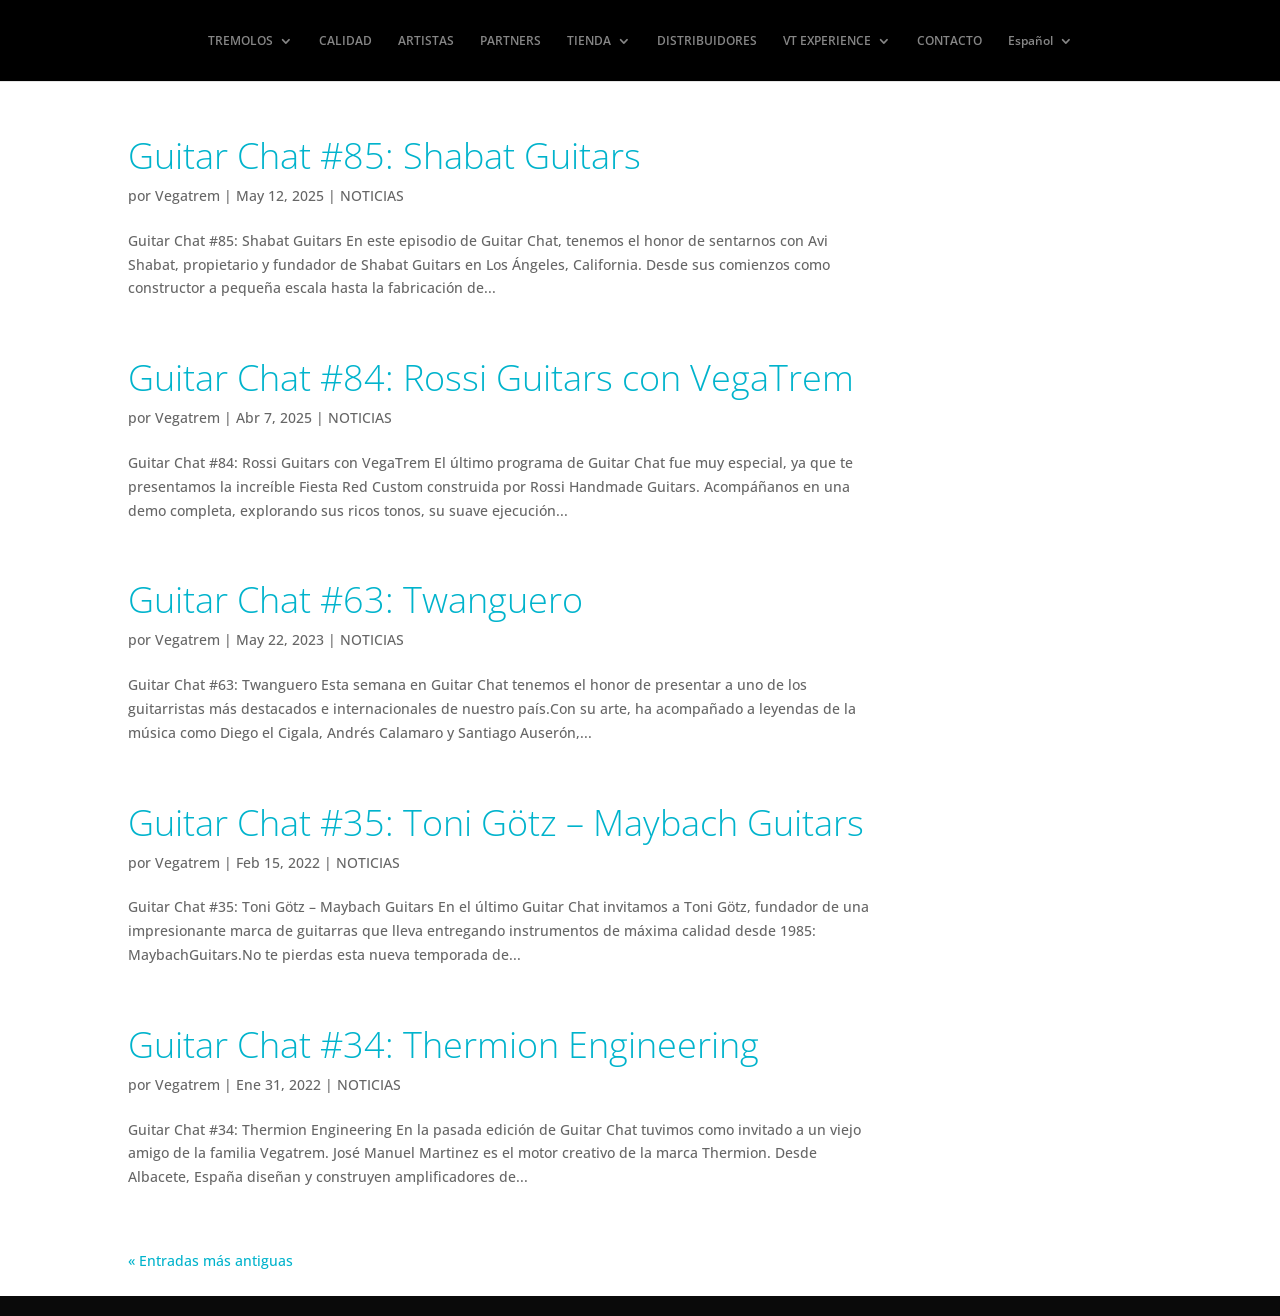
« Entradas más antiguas (210, 1260)
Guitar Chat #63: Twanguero (355, 599)
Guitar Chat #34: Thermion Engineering (443, 1044)
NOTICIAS (372, 195)
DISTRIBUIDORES (707, 41)
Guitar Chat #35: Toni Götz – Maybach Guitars (496, 822)
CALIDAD (345, 41)
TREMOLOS (240, 41)
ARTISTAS (426, 41)
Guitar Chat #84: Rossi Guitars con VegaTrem (491, 377)
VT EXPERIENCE (827, 41)
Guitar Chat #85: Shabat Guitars (384, 155)
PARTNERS (510, 41)
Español (1030, 41)
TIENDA (589, 41)
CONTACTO (949, 41)
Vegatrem (187, 195)
